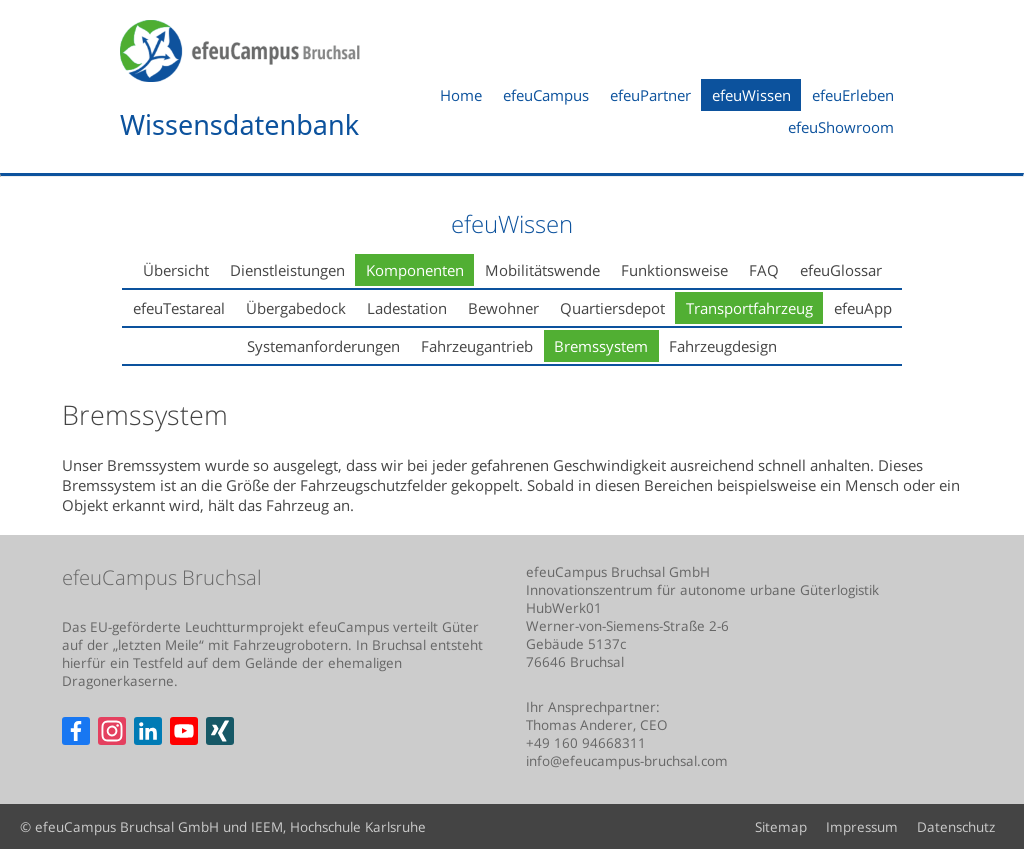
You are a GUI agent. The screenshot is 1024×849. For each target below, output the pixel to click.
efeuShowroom (841, 127)
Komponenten (415, 270)
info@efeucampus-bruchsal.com (627, 761)
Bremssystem (601, 346)
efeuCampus (546, 95)
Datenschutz (956, 827)
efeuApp (863, 308)
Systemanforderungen (323, 346)
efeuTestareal (179, 308)
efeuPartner (650, 95)
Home (461, 95)
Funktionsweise (674, 270)
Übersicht (176, 270)
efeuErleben (853, 95)
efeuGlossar (841, 270)
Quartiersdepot (612, 308)
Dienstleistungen (287, 270)
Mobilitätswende (542, 270)
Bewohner (503, 308)
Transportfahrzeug (749, 308)
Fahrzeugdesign (723, 346)
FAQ (764, 270)
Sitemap (781, 827)
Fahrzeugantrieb (477, 346)
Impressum (862, 827)
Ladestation (407, 308)
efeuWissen (751, 95)
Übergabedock (296, 308)
